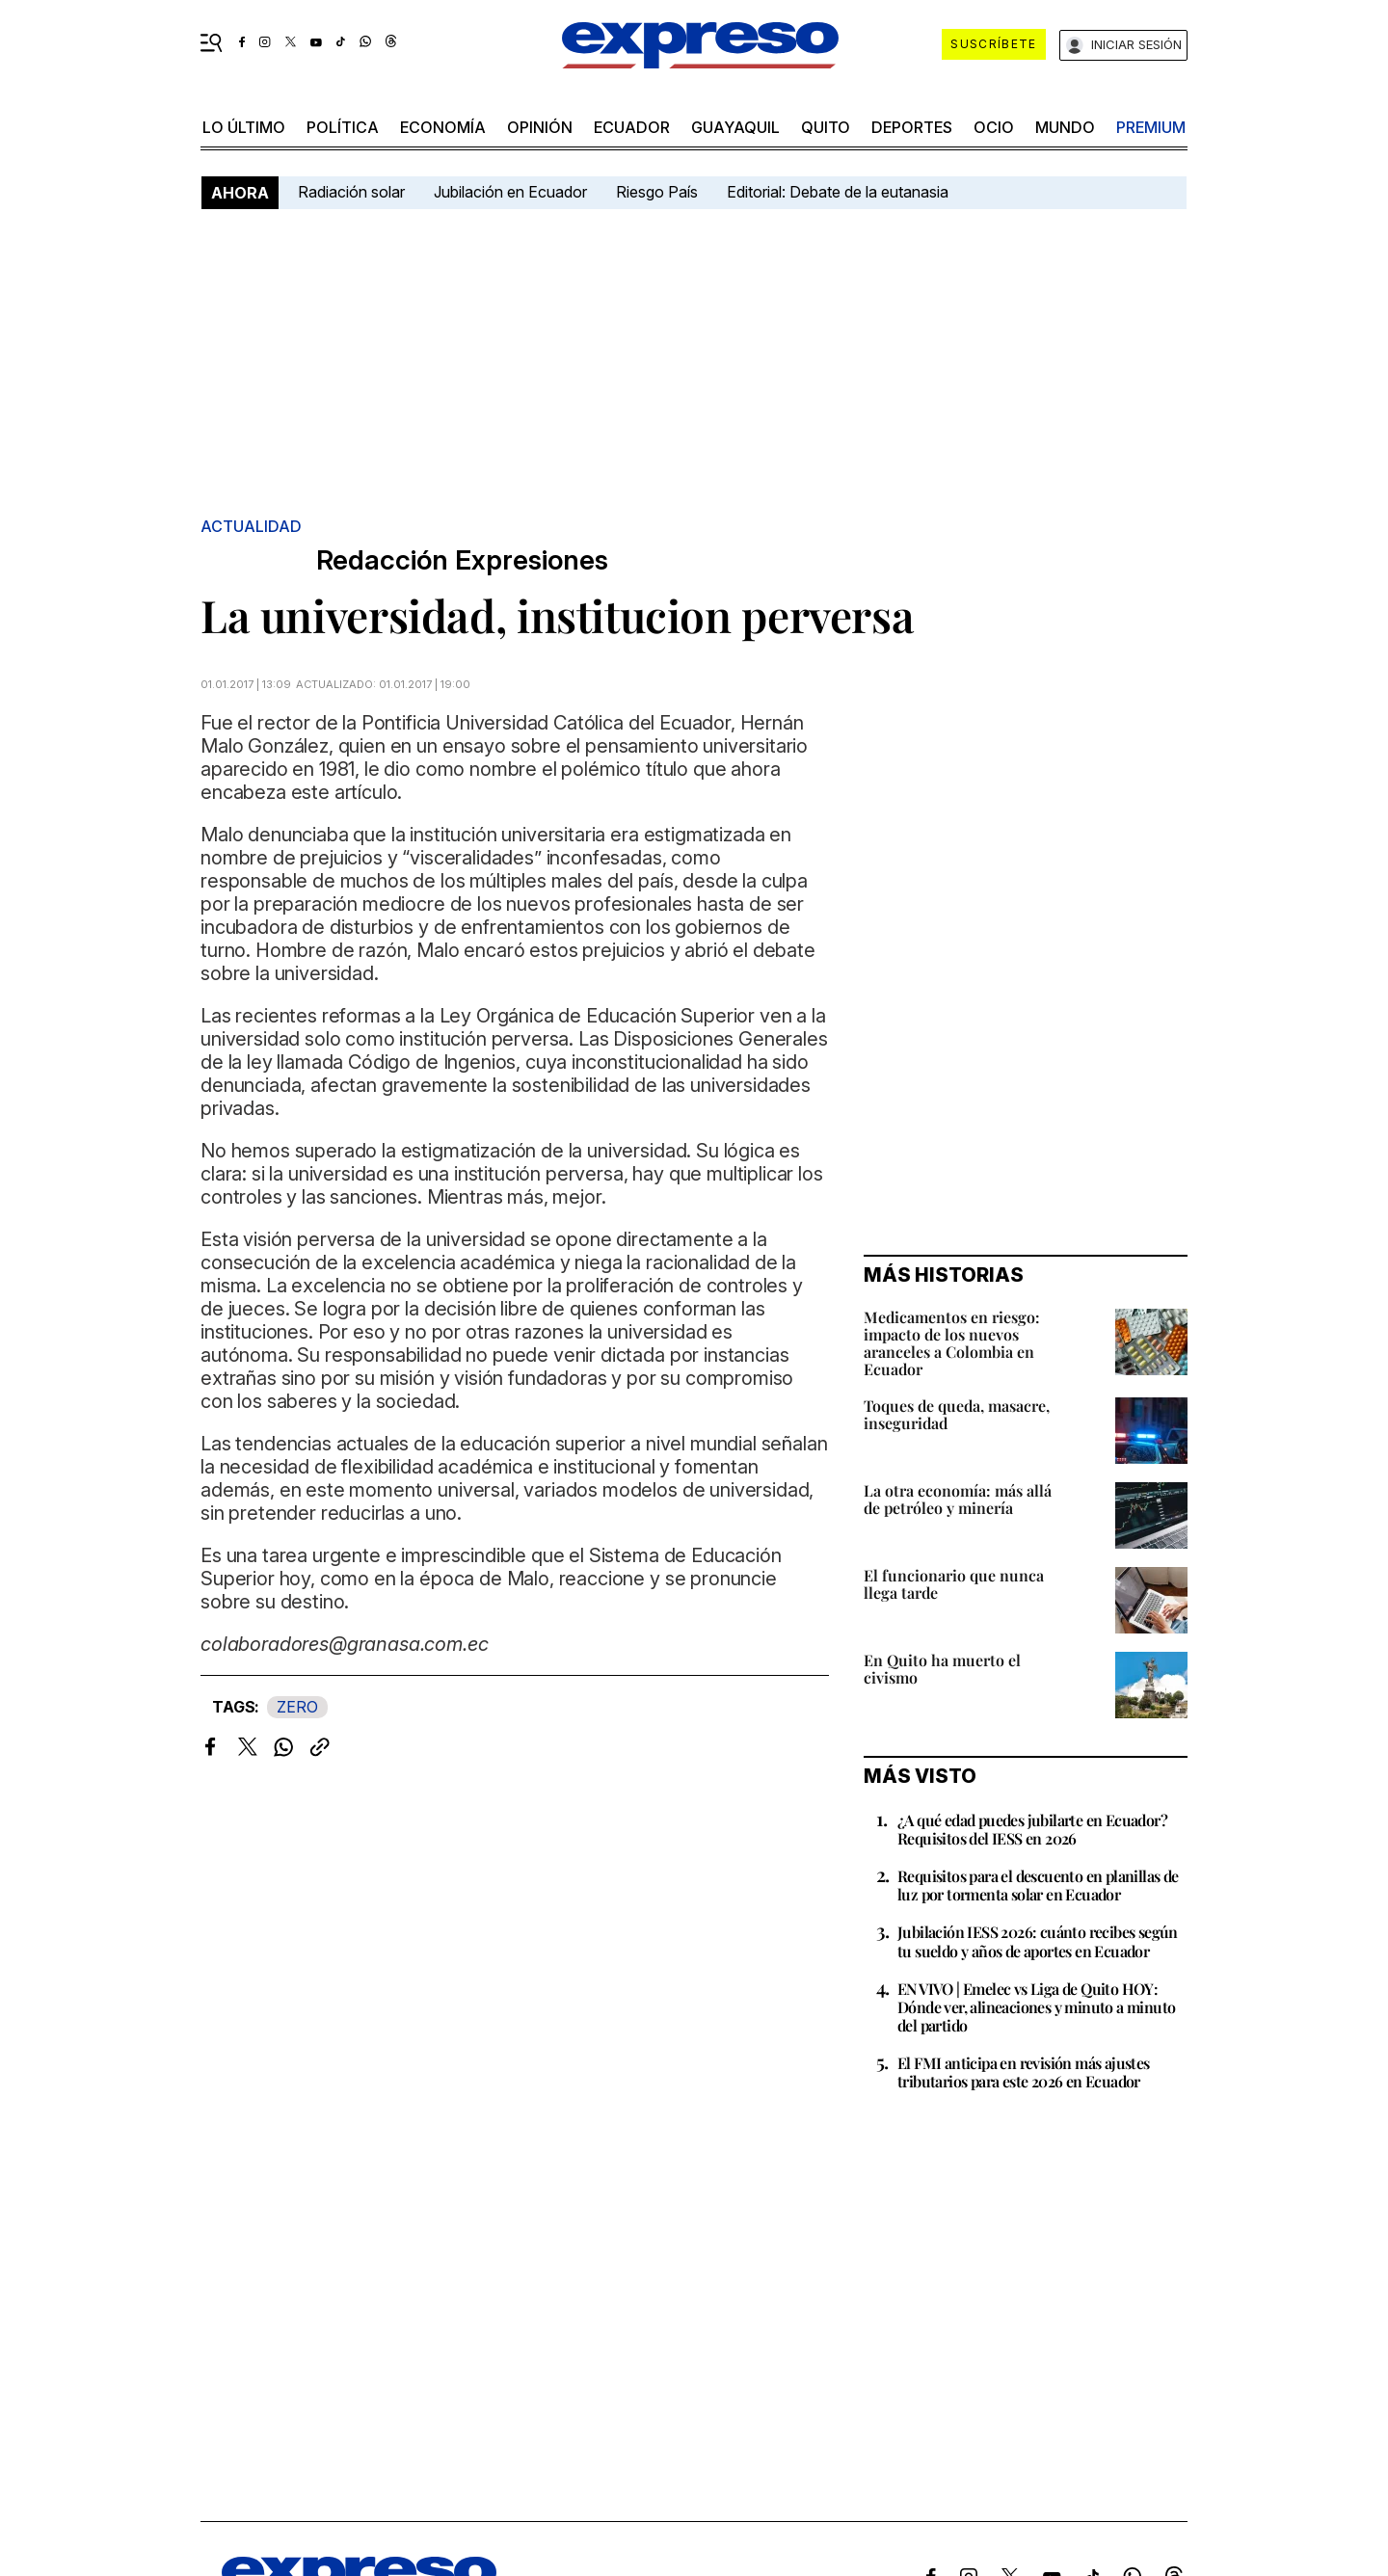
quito (825, 127)
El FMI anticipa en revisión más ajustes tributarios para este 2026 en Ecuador (1023, 2072)
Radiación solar (351, 191)
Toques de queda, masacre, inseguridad (957, 1414)
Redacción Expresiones (462, 560)
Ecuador (632, 127)
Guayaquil (735, 127)
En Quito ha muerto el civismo (942, 1668)
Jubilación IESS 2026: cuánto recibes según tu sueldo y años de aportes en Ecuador (1037, 1941)
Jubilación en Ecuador (510, 191)
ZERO (297, 1706)
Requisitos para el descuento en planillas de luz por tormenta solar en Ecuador (1038, 1885)
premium (1151, 127)
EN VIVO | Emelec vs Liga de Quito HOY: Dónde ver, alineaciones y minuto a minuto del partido (1036, 2006)
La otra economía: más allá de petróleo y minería (958, 1499)
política (343, 127)
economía (443, 127)
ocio (994, 127)
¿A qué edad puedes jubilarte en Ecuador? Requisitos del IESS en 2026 (1032, 1829)
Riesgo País (657, 191)
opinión (540, 127)
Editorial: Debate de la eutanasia (837, 191)
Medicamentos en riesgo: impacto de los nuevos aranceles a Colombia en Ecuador (952, 1343)
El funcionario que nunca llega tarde (954, 1584)
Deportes (911, 127)
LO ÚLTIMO (243, 127)
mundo (1065, 127)
